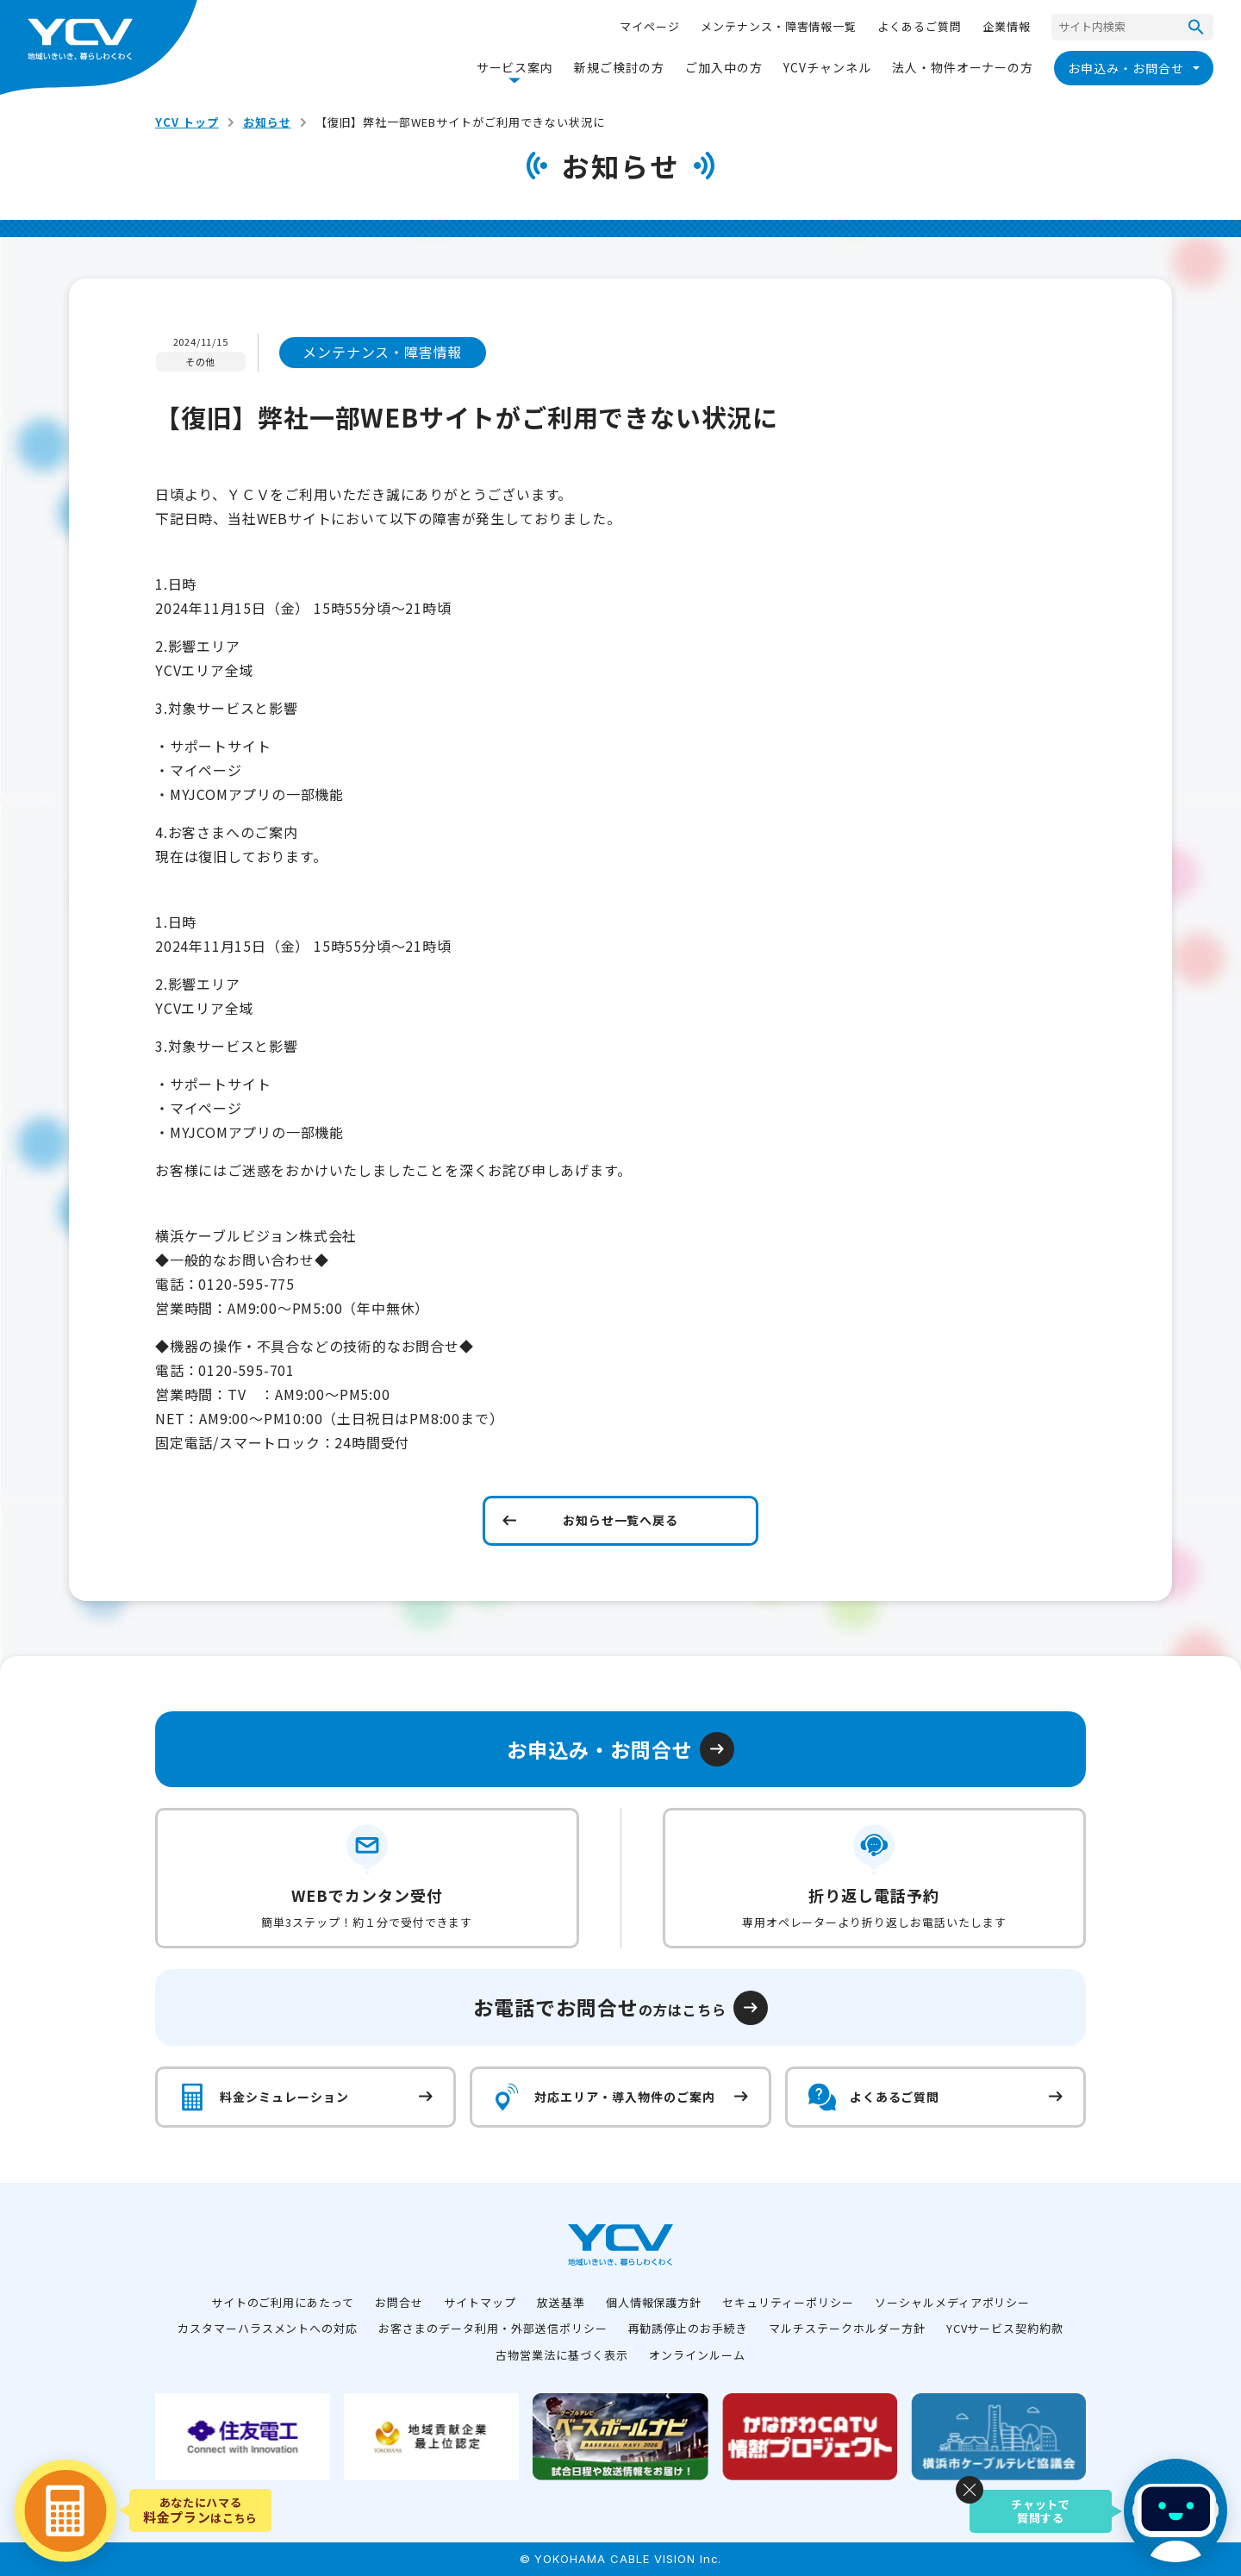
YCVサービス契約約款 (1005, 2328)
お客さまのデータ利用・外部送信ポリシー (492, 2328)
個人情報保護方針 (654, 2302)
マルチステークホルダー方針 (847, 2328)
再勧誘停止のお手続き (688, 2328)
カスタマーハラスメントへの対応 (268, 2328)
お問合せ (399, 2302)
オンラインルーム (697, 2355)
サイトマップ (480, 2302)
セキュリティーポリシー (788, 2302)
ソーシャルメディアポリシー (952, 2302)
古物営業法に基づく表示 (562, 2355)
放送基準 (561, 2302)
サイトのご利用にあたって (283, 2302)
